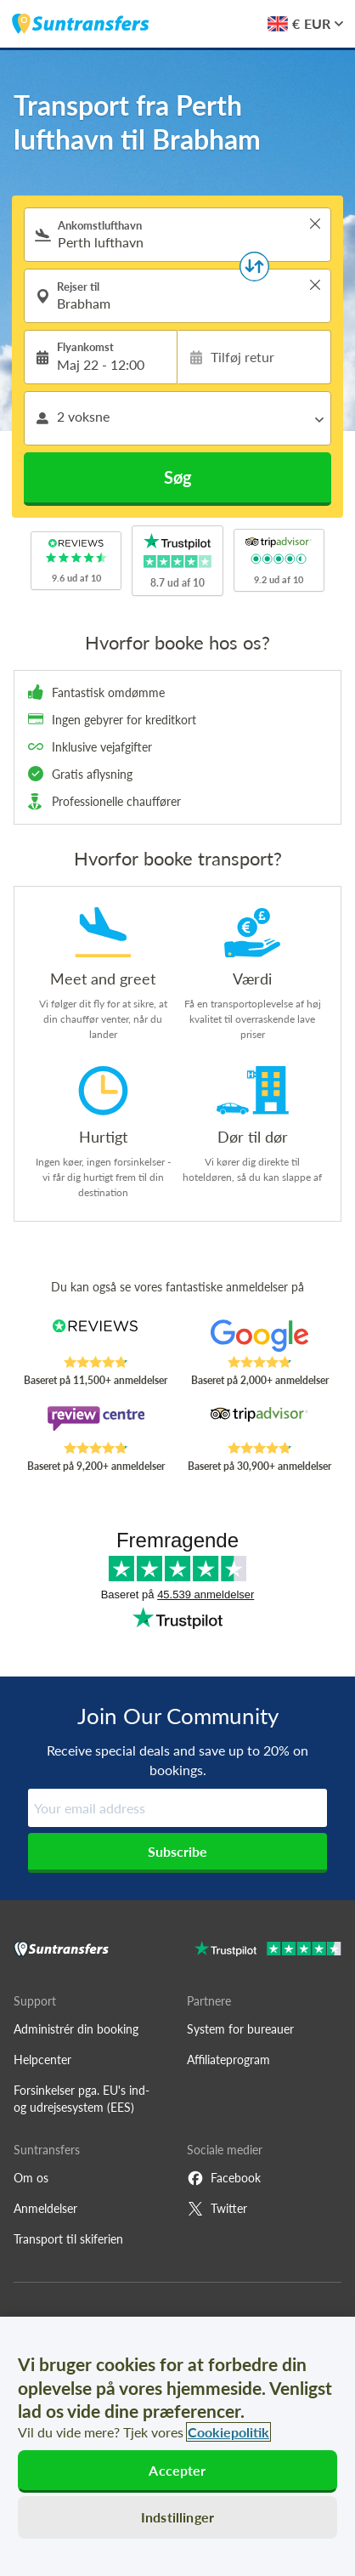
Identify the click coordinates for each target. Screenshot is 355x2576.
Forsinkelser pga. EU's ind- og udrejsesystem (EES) (81, 2098)
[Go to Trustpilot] (267, 1950)
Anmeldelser (45, 2208)
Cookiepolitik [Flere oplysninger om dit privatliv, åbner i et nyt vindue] (228, 2432)
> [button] (315, 223)
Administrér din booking (76, 2029)
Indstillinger (177, 2517)
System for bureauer (240, 2029)
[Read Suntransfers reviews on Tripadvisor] (260, 1423)
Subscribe (177, 1851)
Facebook (224, 2178)
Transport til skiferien (68, 2239)
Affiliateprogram (228, 2059)
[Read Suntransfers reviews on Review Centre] (96, 1423)
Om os (31, 2177)
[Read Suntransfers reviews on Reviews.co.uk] (96, 1337)
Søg (178, 477)
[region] (177, 2446)
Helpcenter (42, 2059)
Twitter (217, 2208)
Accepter (177, 2470)
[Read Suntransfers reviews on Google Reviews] (260, 1337)
